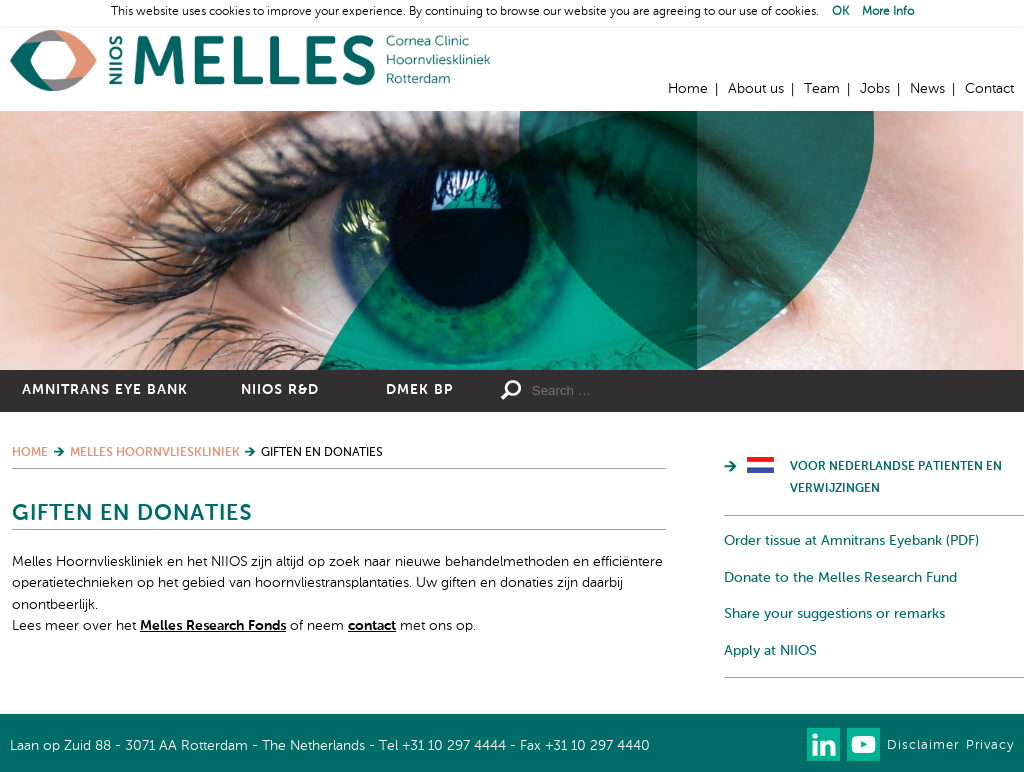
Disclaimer (923, 745)
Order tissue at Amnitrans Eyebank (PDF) (851, 541)
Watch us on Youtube (863, 744)
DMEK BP (419, 390)
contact (372, 626)
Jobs (875, 89)
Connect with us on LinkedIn (823, 744)
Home (250, 60)
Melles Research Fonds (213, 626)
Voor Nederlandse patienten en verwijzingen (896, 478)
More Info (888, 12)
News (927, 89)
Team (822, 89)
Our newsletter (783, 744)
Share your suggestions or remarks (834, 614)
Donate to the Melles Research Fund (840, 578)
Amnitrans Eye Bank (105, 390)
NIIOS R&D (280, 390)
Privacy (990, 745)
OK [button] (840, 12)
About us (756, 89)
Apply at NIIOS (770, 651)
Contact (989, 89)
